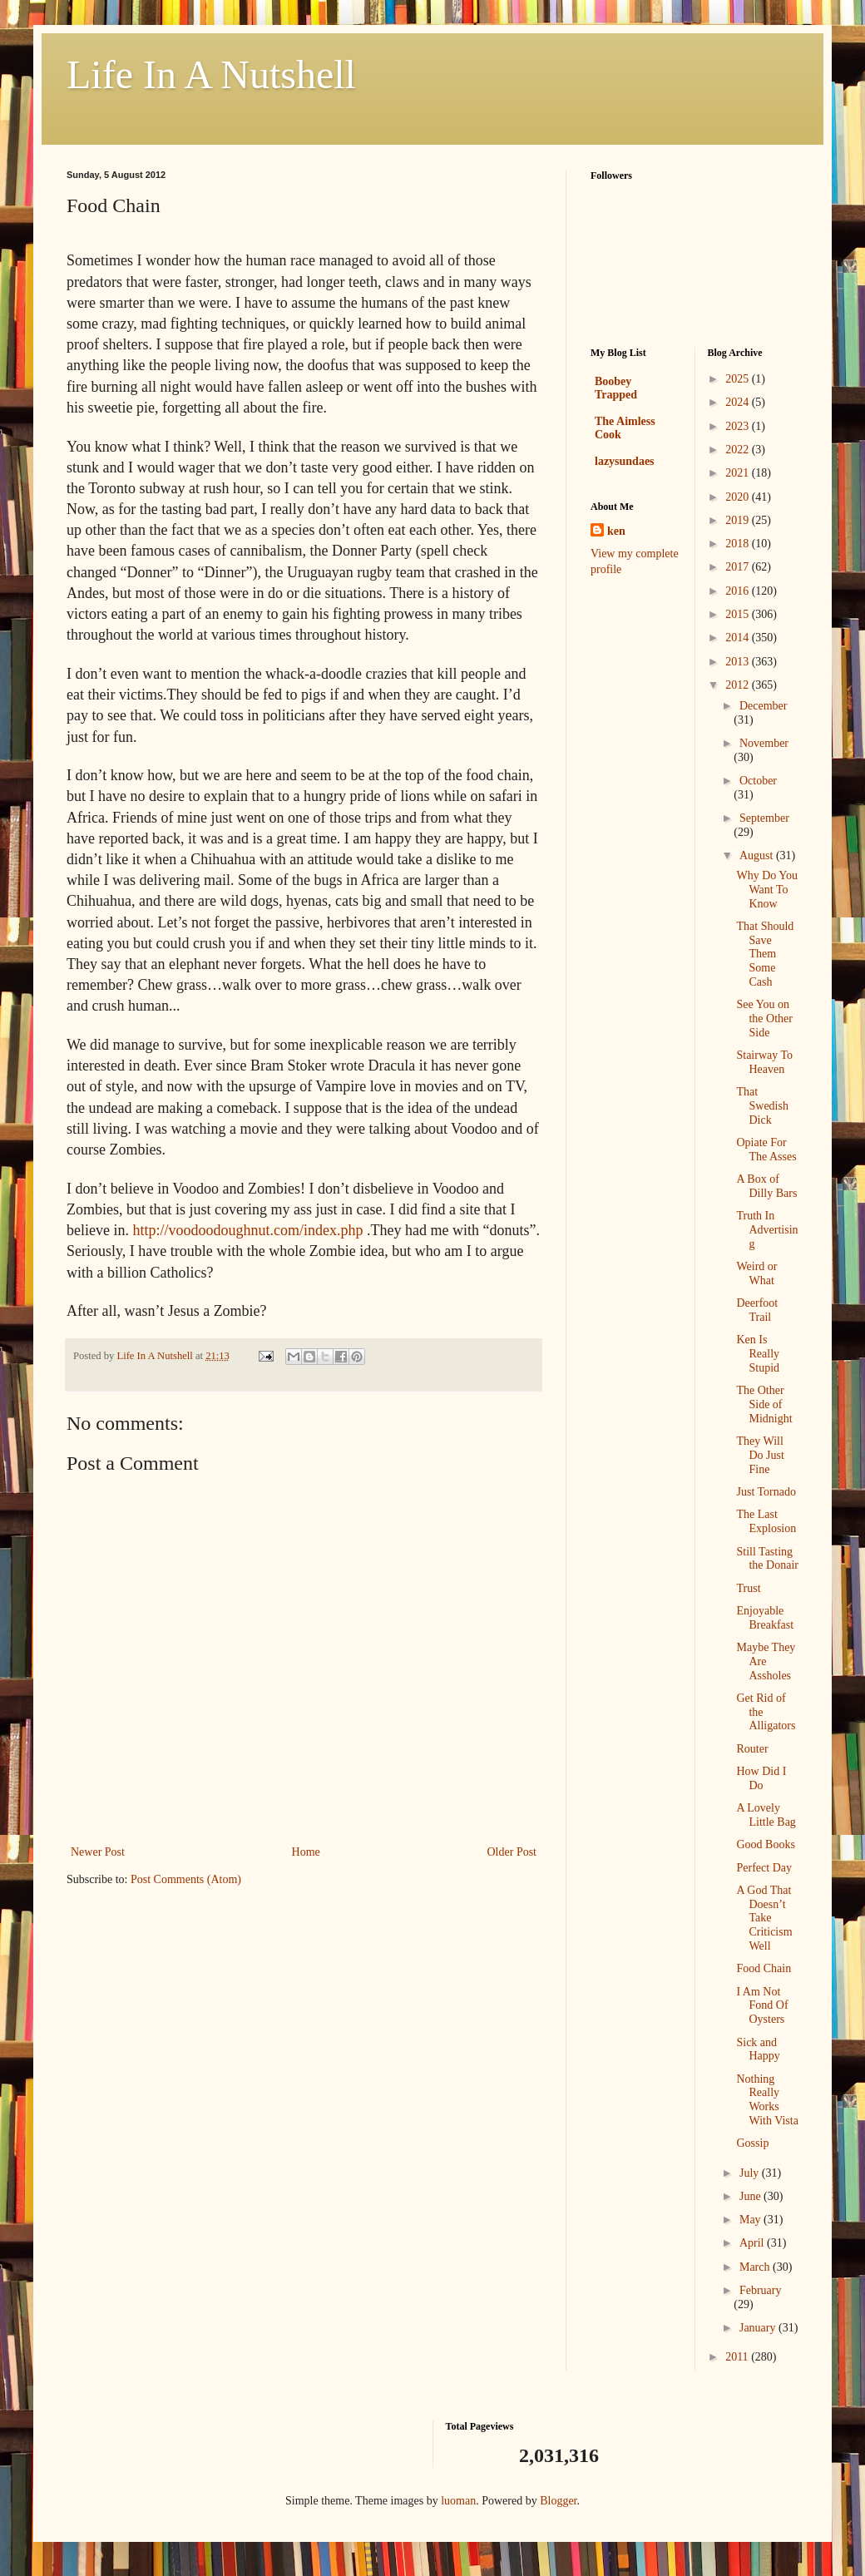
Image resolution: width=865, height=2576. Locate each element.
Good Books (765, 1844)
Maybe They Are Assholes (765, 1661)
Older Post (512, 1852)
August (757, 855)
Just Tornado (765, 1492)
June (751, 2196)
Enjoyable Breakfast (764, 1617)
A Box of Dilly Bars (766, 1186)
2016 (738, 591)
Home (306, 1852)
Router (752, 1749)
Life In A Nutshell (211, 74)
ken (616, 531)
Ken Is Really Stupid (757, 1353)
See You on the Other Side (764, 1018)
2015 (738, 614)
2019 (738, 520)
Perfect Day (763, 1868)
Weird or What (756, 1273)
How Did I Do (761, 1778)
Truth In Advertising (767, 1229)
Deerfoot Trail (757, 1310)
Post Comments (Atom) (186, 1879)
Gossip (752, 2143)
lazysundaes (625, 461)
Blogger (558, 2500)
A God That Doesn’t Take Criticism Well (764, 1918)
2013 (738, 661)
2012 (738, 685)
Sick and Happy (757, 2049)
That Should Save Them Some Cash (764, 954)
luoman (458, 2500)
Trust (748, 1588)
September (764, 818)
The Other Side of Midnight (764, 1404)
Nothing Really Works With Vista (767, 2100)
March (756, 2267)
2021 (738, 473)
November (763, 743)
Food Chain (763, 1968)
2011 (738, 2357)
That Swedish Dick (762, 1105)
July (750, 2173)
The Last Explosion (766, 1521)
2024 (738, 402)
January (758, 2327)
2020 (738, 497)
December (763, 706)
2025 (738, 379)
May (751, 2219)
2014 (738, 637)
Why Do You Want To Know (767, 889)
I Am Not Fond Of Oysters (762, 2005)
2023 (738, 426)
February (760, 2290)
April (753, 2243)
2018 (738, 543)
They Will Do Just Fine (759, 1455)
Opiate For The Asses (766, 1149)
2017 (738, 567)
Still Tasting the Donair (767, 1558)
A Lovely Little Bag (765, 1815)
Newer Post (98, 1852)
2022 (738, 449)
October (758, 780)
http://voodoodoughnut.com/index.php (247, 1230)
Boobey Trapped (616, 388)
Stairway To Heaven (764, 1062)
